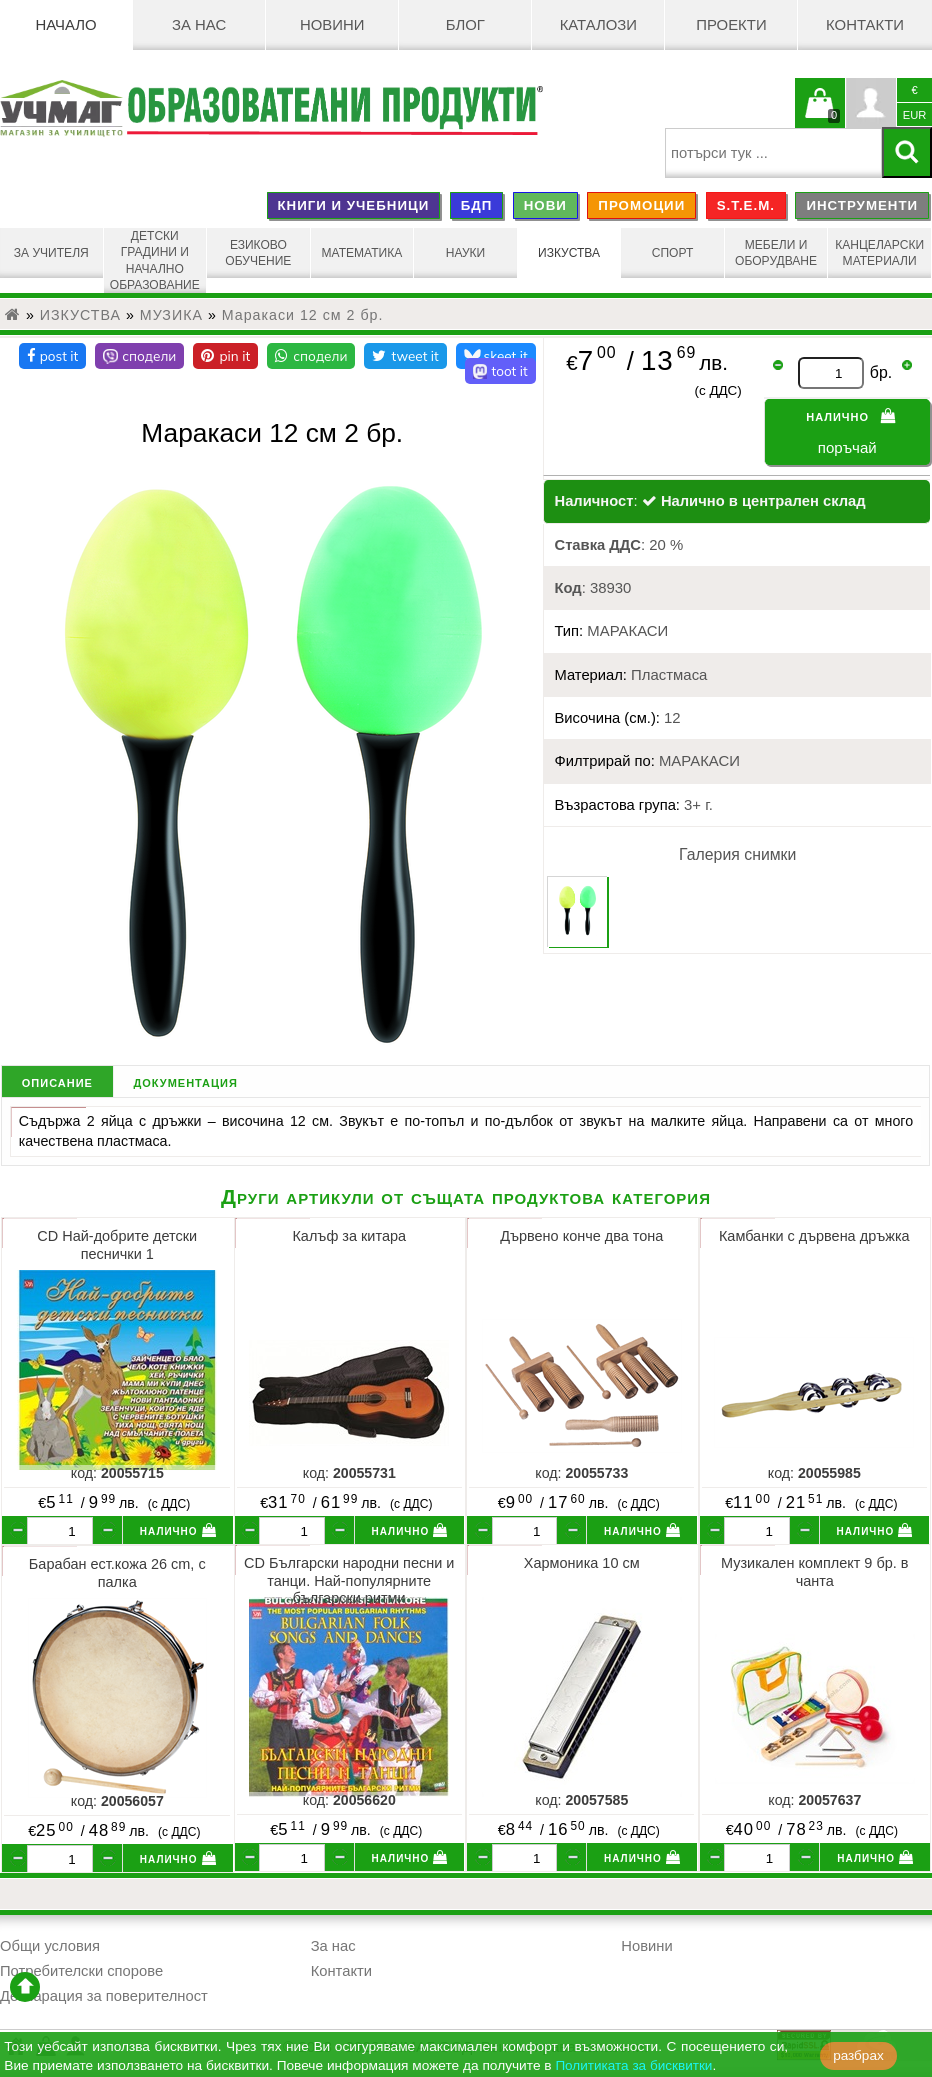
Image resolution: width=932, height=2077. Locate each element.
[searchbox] (773, 153)
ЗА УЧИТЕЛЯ (51, 253)
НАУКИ (466, 253)
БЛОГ (465, 25)
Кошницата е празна (820, 115)
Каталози (598, 25)
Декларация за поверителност (104, 1996)
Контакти (865, 25)
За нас (199, 25)
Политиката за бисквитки (633, 2065)
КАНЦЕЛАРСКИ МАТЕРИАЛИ (879, 253)
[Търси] (907, 152)
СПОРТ (673, 253)
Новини (332, 25)
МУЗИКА (171, 315)
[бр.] (60, 1531)
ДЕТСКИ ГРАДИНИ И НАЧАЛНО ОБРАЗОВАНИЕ (155, 260)
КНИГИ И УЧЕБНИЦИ (353, 205)
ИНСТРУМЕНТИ (862, 205)
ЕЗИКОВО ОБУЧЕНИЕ (258, 253)
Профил (871, 103)
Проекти (731, 25)
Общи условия (50, 1946)
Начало (65, 25)
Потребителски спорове (81, 1971)
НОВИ (545, 205)
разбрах (858, 2055)
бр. (881, 372)
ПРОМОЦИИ (641, 205)
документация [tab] (185, 1081)
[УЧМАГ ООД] (63, 108)
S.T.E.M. (746, 205)
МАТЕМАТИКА (362, 253)
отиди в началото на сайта (25, 1987)
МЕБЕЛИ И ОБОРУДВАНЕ (776, 253)
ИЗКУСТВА (569, 253)
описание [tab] (57, 1081)
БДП (477, 205)
